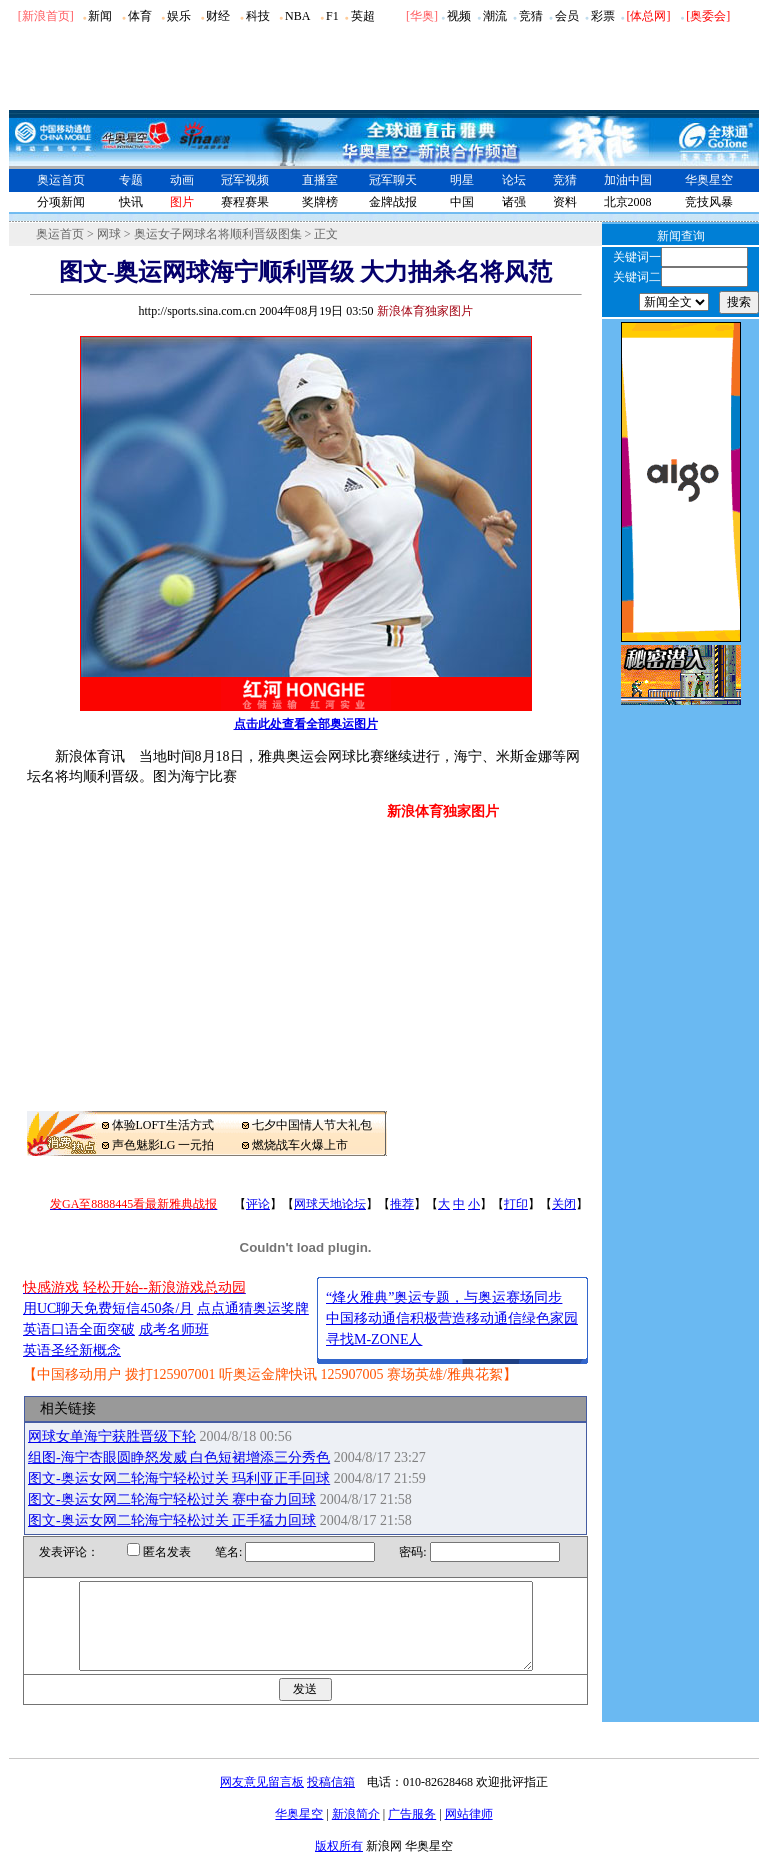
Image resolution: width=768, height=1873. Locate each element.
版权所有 (339, 1864)
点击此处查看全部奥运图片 (306, 724)
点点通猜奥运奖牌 (253, 1308)
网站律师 (469, 1832)
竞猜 (531, 16)
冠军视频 (245, 180)
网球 (109, 234)
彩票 (603, 16)
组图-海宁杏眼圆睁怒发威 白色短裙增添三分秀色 (179, 1457)
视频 (459, 16)
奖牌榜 (320, 202)
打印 (516, 1204)
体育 (140, 16)
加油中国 (628, 180)
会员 (567, 16)
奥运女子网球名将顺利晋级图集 (218, 234)
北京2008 (628, 202)
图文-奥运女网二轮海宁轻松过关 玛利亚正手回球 (179, 1478)
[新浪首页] (46, 16)
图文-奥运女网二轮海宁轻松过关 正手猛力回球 (172, 1520)
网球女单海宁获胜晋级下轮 (112, 1436)
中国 (462, 202)
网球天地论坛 (330, 1204)
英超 (363, 16)
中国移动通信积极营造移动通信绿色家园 (452, 1318)
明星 (462, 180)
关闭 (564, 1204)
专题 (131, 180)
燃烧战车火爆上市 (300, 1145)
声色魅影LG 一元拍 (163, 1145)
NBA (297, 16)
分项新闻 (61, 202)
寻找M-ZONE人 (374, 1339)
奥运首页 (61, 180)
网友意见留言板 (262, 1800)
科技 (258, 16)
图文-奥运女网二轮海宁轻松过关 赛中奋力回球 (172, 1499)
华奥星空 (709, 180)
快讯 (131, 202)
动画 (182, 180)
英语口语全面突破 (79, 1329)
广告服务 (412, 1832)
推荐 (402, 1204)
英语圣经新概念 (72, 1350)
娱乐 (179, 16)
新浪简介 (356, 1832)
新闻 (100, 16)
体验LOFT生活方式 (163, 1125)
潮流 (495, 16)
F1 (332, 16)
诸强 (514, 202)
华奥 (422, 16)
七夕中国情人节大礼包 (312, 1125)
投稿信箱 (331, 1800)
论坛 (514, 180)
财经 (218, 16)
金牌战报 (393, 202)
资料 (565, 202)
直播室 (320, 180)
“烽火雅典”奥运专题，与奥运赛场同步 (444, 1297)
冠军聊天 (393, 180)
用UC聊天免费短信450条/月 (108, 1308)
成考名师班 (174, 1329)
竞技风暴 (709, 202)
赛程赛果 (245, 202)
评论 (258, 1204)
